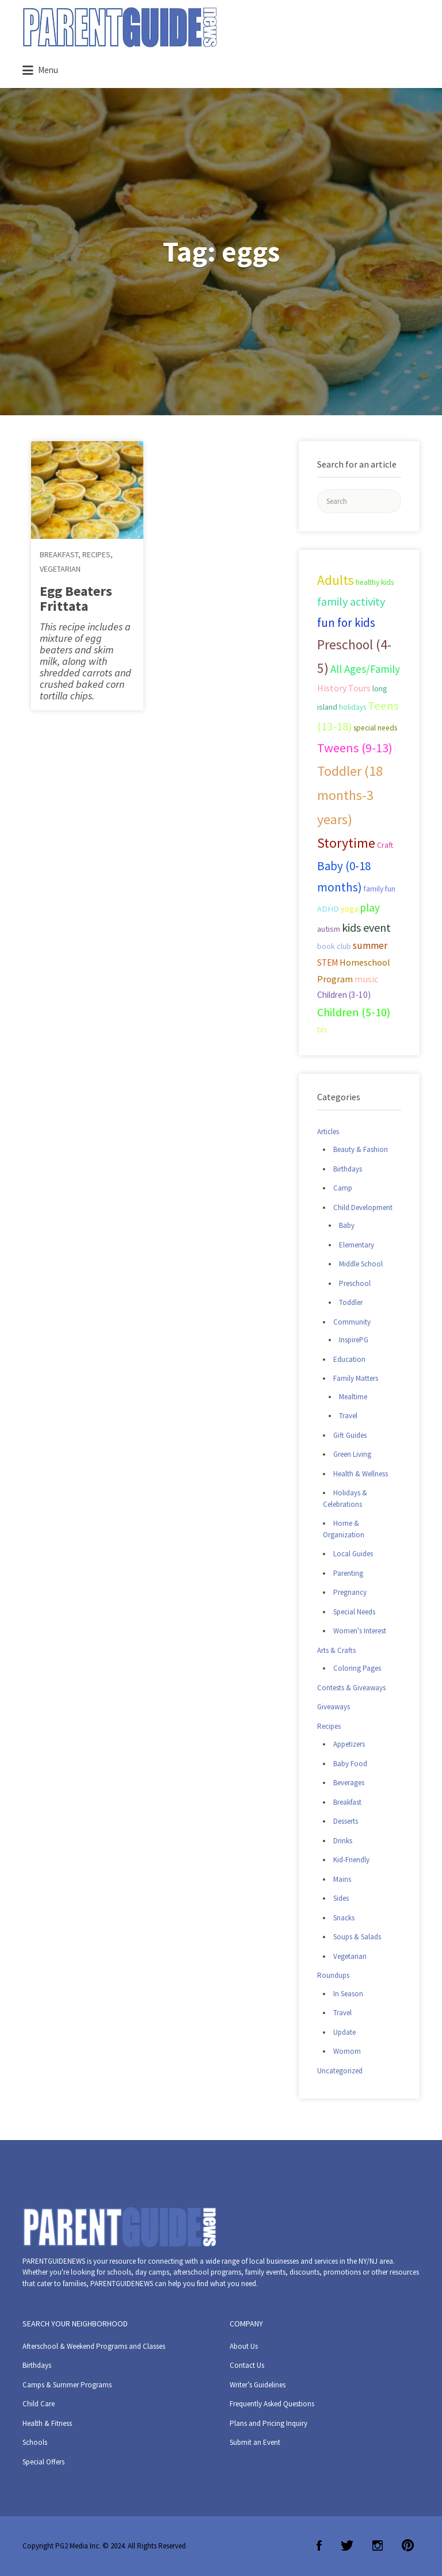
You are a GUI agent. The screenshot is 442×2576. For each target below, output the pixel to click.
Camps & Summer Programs (67, 2385)
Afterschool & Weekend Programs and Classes (93, 2346)
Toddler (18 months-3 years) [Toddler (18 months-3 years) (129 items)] (350, 795)
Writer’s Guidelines (257, 2385)
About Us (244, 2346)
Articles (328, 1131)
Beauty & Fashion (360, 1149)
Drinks (342, 1841)
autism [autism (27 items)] (328, 929)
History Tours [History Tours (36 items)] (344, 688)
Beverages (348, 1782)
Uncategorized (340, 2071)
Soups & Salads (357, 1937)
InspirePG (353, 1340)
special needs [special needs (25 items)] (375, 728)
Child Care (38, 2404)
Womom (347, 2051)
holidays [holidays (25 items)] (352, 707)
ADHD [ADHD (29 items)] (328, 909)
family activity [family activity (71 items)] (351, 601)
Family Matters (355, 1378)
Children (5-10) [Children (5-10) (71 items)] (353, 1012)
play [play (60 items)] (370, 907)
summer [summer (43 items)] (370, 945)
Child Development (363, 1207)
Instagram (377, 2545)
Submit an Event (255, 2442)
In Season (348, 1994)
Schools (34, 2442)
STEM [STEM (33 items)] (327, 962)
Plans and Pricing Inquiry (268, 2423)
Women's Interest (359, 1631)
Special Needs (354, 1612)
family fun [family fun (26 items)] (379, 888)
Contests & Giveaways (351, 1688)
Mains (342, 1879)
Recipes (96, 554)
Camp (342, 1188)
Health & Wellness (360, 1474)
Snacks (344, 1918)
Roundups (333, 1975)
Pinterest (408, 2545)
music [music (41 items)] (367, 979)
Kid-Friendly (351, 1860)
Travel (348, 1416)
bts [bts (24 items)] (322, 1030)
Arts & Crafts (336, 1650)
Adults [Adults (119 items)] (335, 580)
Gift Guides (350, 1435)
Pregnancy (350, 1592)
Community (352, 1322)
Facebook (319, 2545)
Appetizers (349, 1744)
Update (344, 2032)
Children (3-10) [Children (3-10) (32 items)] (344, 994)
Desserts (345, 1821)
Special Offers (43, 2462)
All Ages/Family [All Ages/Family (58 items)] (365, 669)
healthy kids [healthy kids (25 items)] (375, 582)
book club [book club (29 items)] (334, 946)
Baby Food (350, 1764)
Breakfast (59, 554)
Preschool (355, 1283)
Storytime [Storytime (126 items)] (346, 843)
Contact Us (247, 2365)
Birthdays (347, 1169)
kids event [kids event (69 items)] (366, 927)
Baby (347, 1225)
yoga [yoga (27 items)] (349, 909)
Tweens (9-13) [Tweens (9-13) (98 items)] (355, 748)
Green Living (352, 1454)
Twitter (347, 2545)
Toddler (351, 1302)
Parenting (348, 1573)
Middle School (361, 1264)
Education (349, 1359)
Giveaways (333, 1707)
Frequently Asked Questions (272, 2404)
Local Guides (353, 1554)
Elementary (356, 1245)
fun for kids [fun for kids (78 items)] (346, 622)
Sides (341, 1898)
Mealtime (353, 1397)
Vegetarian (60, 569)
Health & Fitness (47, 2423)
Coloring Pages (357, 1668)
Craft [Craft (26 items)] (385, 845)
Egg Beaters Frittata (76, 598)
